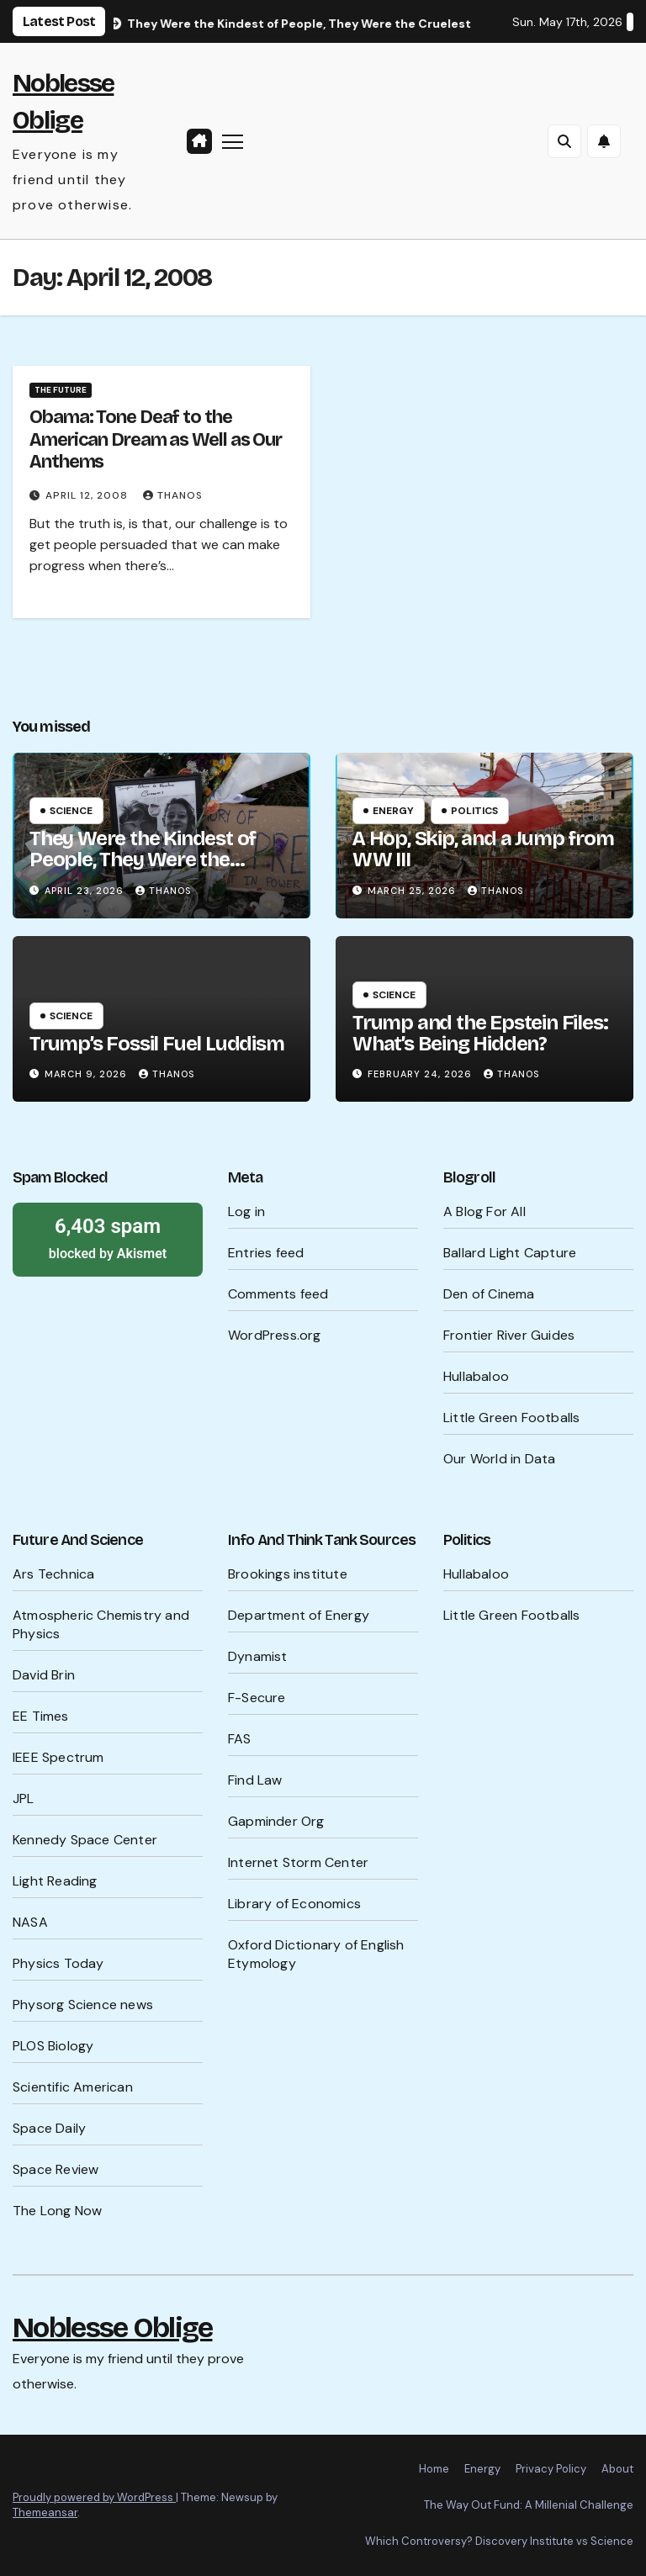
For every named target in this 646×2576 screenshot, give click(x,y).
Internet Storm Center (298, 1862)
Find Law (255, 1780)
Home (434, 2469)
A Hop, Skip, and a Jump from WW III (482, 849)
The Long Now (57, 2210)
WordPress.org (274, 1335)
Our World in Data (499, 1459)
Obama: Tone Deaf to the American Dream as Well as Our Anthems (155, 439)
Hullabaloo (476, 1376)
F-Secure (257, 1697)
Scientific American (73, 2087)
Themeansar (45, 2512)
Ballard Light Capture (509, 1253)
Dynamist (258, 1656)
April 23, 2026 (86, 891)
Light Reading (55, 1881)
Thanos (173, 495)
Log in (246, 1211)
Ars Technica (53, 1574)
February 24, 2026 (421, 1074)
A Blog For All (484, 1211)
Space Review (55, 2169)
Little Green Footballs (511, 1417)
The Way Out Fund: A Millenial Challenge (528, 2505)
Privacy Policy (551, 2469)
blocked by (108, 1237)
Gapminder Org (276, 1821)
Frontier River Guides (509, 1335)
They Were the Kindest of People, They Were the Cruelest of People (142, 859)
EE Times (41, 1716)
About (617, 2469)
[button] (564, 141)
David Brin (44, 1675)
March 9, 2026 (87, 1074)
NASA (30, 1922)
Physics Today (58, 1963)
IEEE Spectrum (58, 1757)
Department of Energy (298, 1615)
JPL (23, 1798)
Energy (393, 810)
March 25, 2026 (413, 891)
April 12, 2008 (88, 495)
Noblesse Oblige (113, 2327)
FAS (240, 1739)
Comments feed (278, 1294)
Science (71, 810)
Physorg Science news (83, 2004)
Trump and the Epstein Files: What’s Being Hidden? (479, 1033)
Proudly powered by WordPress (94, 2497)
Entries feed (266, 1253)
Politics (474, 810)
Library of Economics (294, 1903)
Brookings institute (287, 1574)
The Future (60, 389)
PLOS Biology (53, 2046)
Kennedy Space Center (85, 1840)
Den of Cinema (489, 1294)
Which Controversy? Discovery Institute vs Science (499, 2541)
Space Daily (49, 2128)
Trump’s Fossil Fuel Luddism (156, 1043)
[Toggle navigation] (232, 141)
